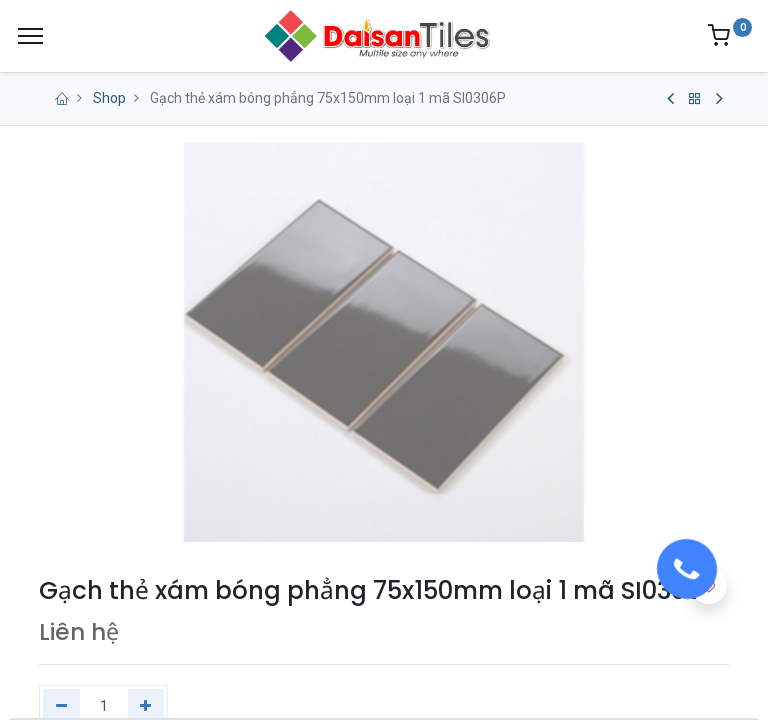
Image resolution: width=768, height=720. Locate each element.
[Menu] (30, 36)
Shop (109, 98)
